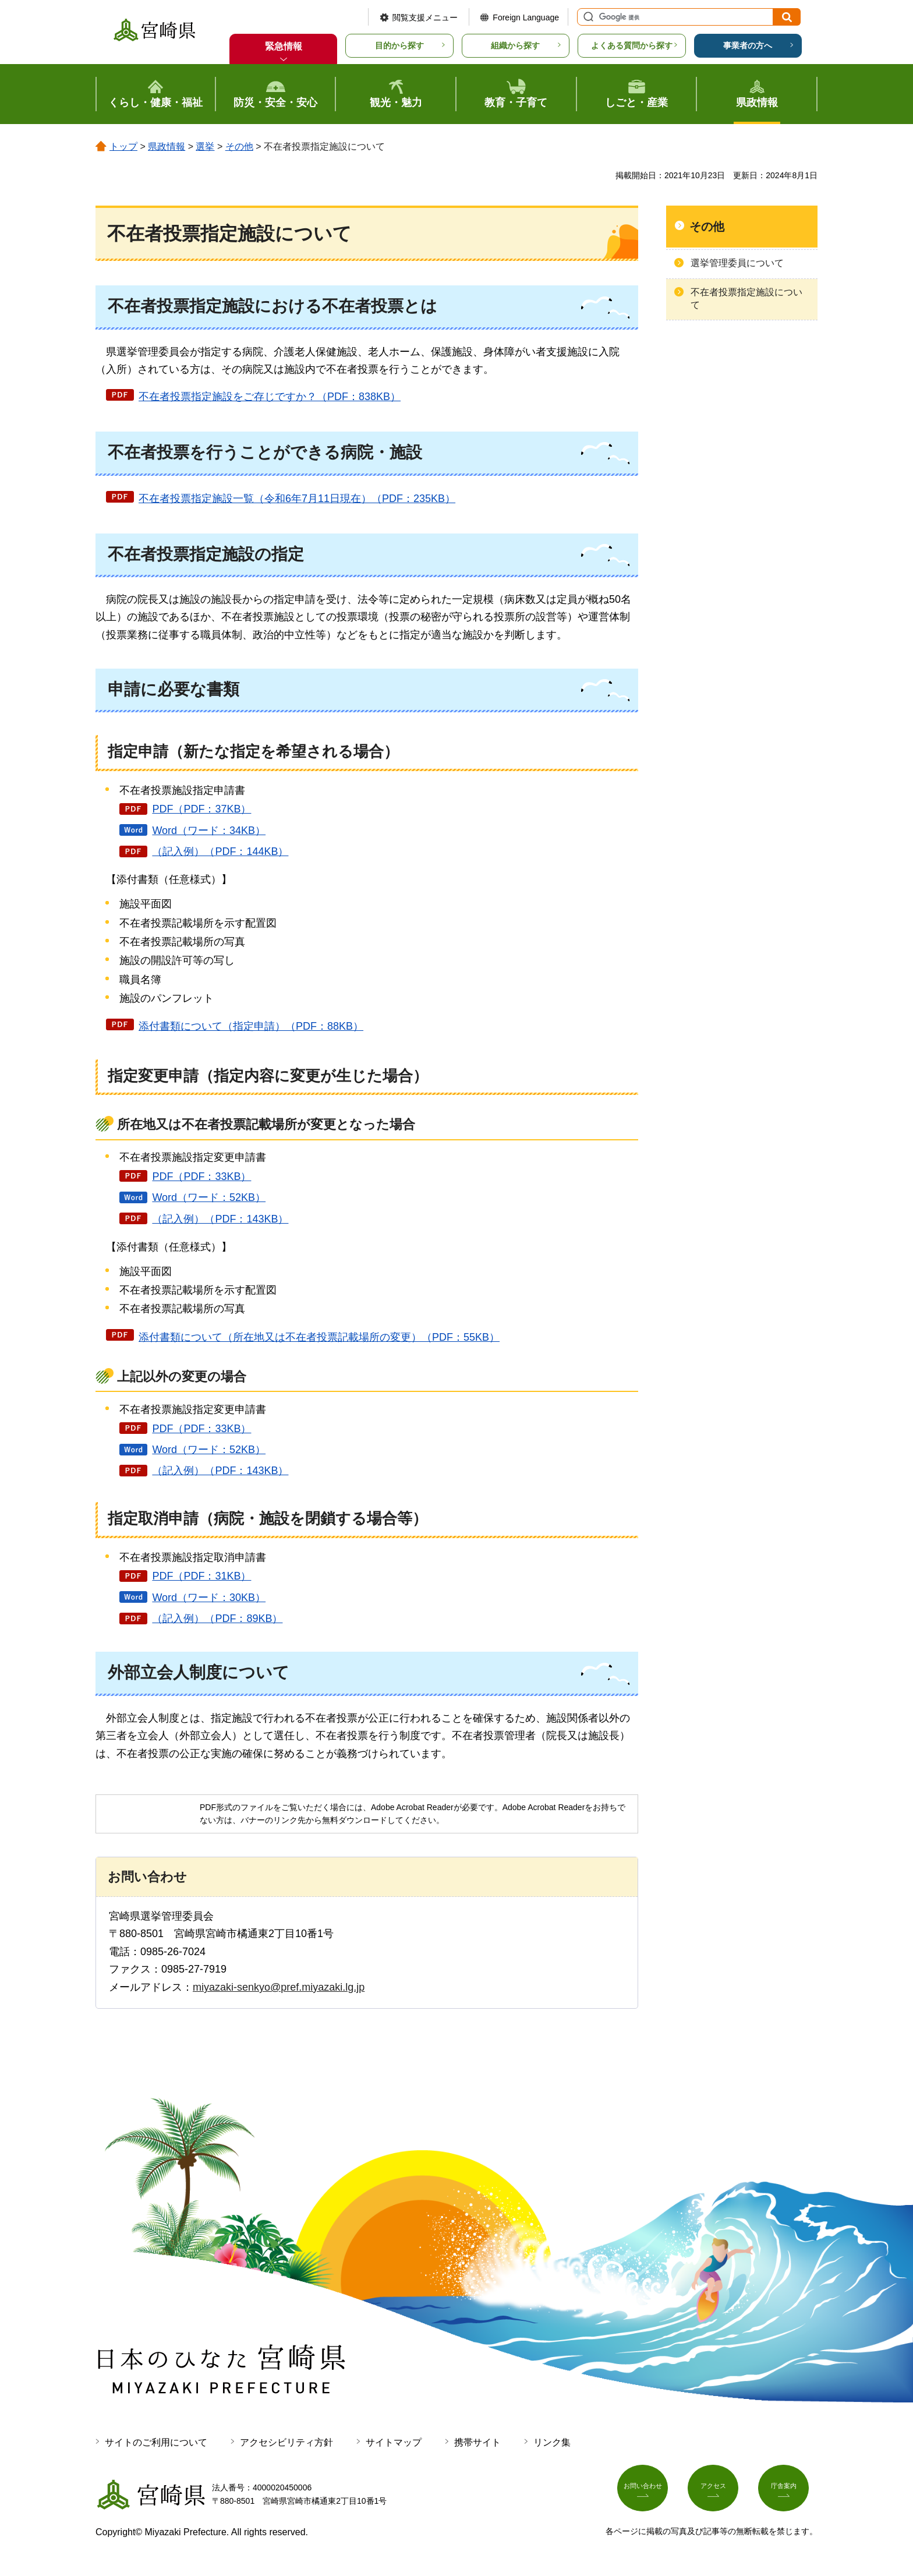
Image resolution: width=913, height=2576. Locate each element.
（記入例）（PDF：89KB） (217, 1618)
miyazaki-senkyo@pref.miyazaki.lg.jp (279, 1987)
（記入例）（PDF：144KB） (220, 851)
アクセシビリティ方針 (286, 2442)
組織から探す (515, 45)
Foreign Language (526, 17)
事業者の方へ (747, 45)
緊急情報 (283, 46)
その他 (239, 146)
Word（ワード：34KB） (209, 830)
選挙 (205, 146)
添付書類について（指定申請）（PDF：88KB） (251, 1026)
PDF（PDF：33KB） (201, 1176)
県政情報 (166, 146)
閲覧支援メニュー (425, 17)
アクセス (717, 2492)
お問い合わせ (646, 2492)
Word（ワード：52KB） (209, 1197)
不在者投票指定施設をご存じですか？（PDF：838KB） (270, 396)
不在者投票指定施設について (746, 298)
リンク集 (552, 2442)
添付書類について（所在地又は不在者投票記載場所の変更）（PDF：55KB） (319, 1337)
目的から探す (399, 45)
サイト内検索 (587, 16)
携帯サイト (477, 2442)
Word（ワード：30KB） (209, 1597)
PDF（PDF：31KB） (201, 1576)
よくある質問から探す (632, 45)
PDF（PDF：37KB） (201, 809)
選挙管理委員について (737, 263)
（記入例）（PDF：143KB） (220, 1219)
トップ (123, 146)
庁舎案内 (788, 2492)
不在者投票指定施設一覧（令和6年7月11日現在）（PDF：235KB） (297, 498)
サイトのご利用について (156, 2442)
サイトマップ (394, 2442)
